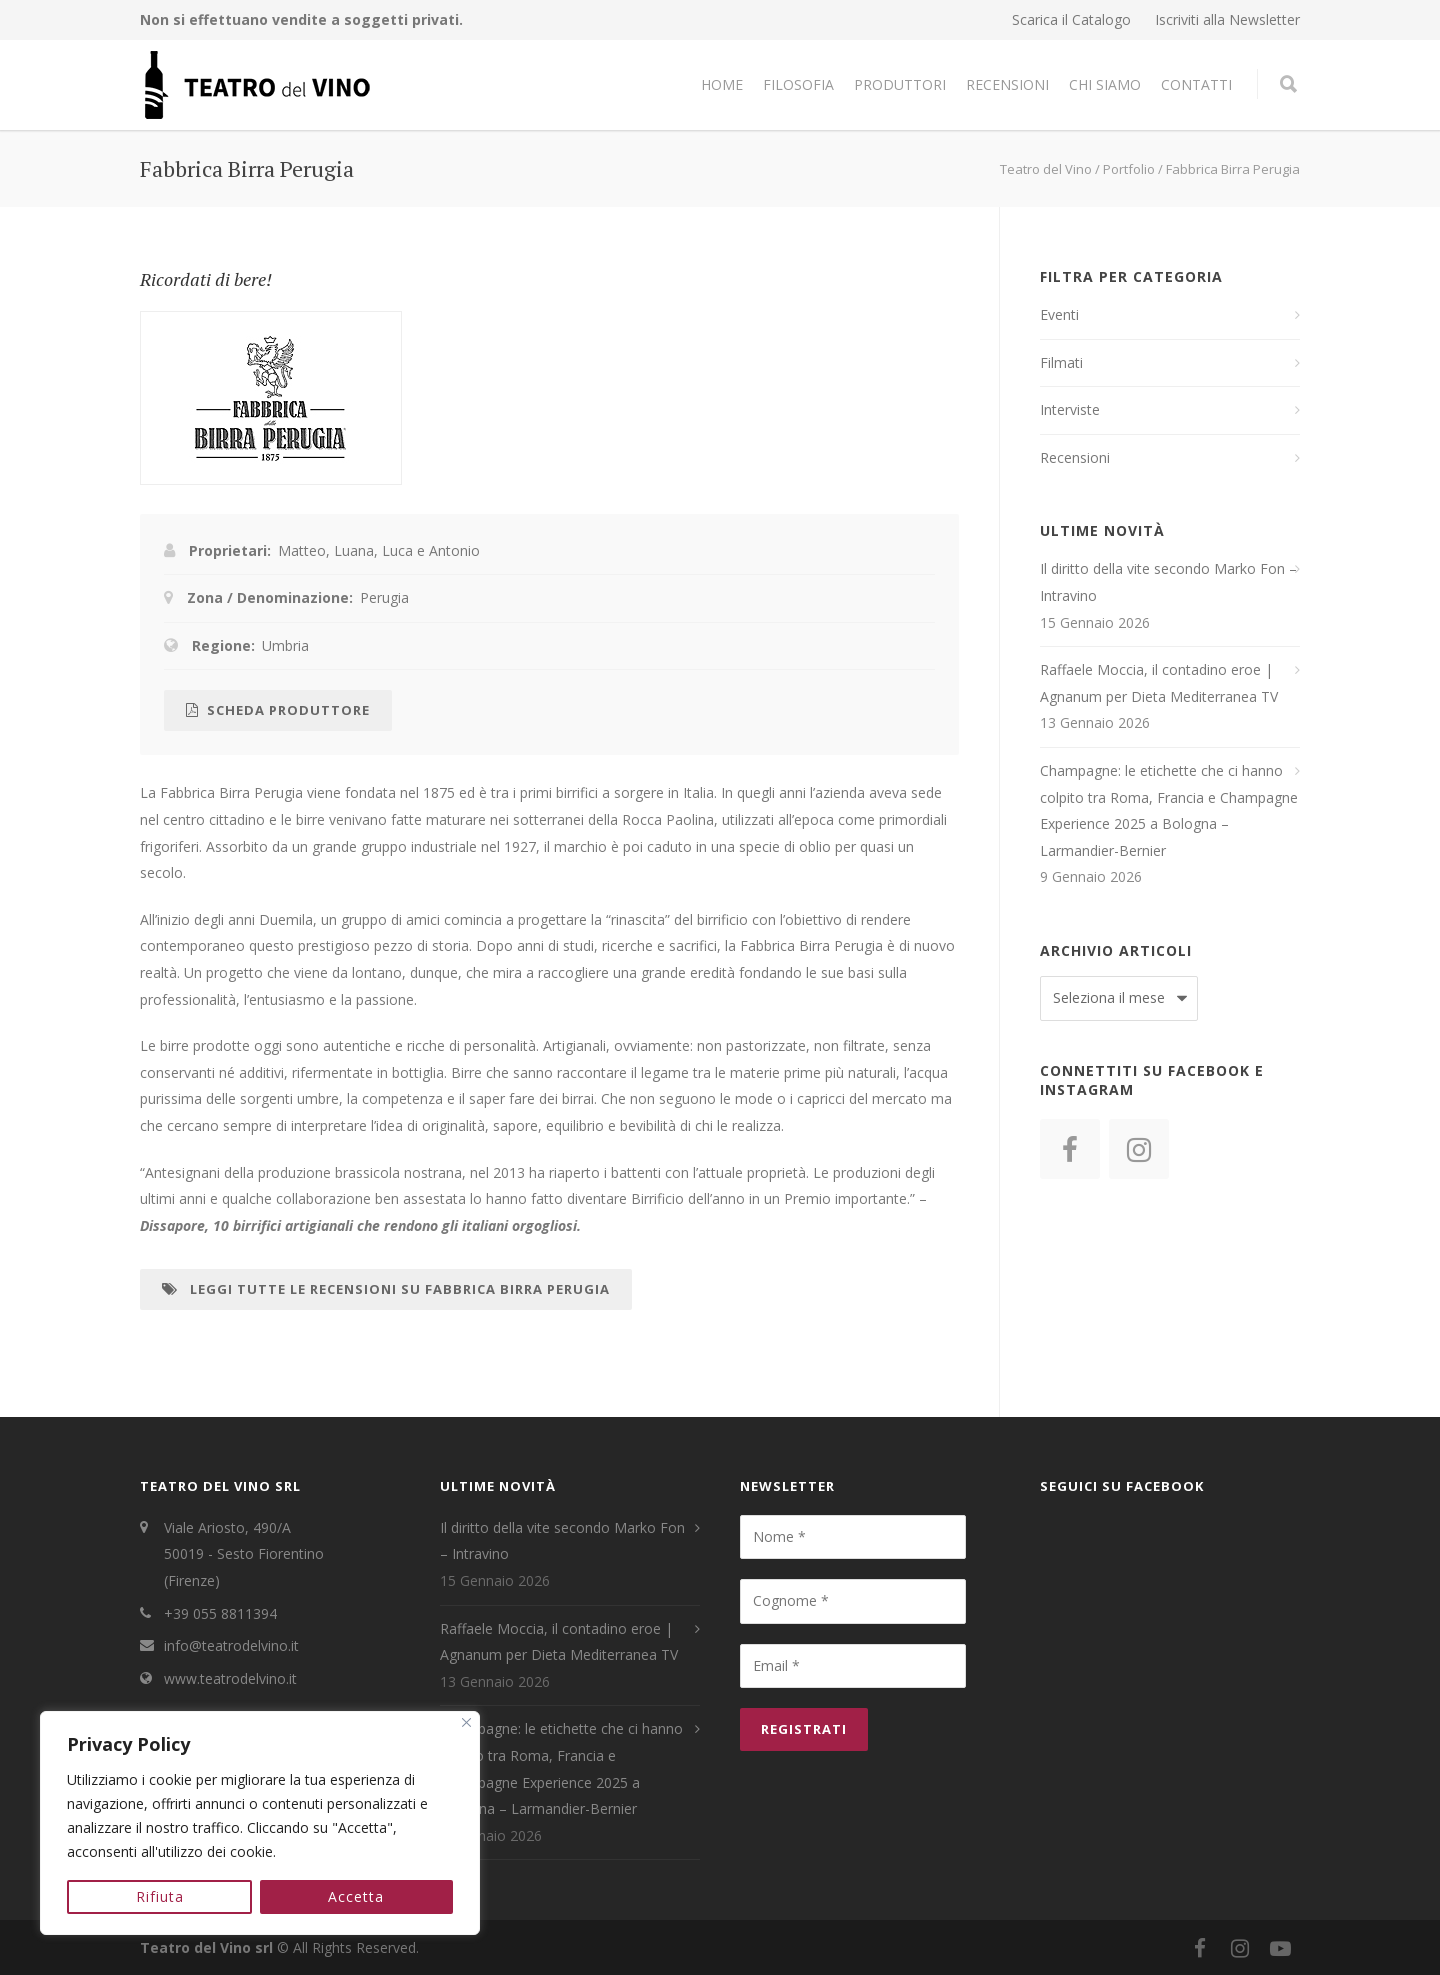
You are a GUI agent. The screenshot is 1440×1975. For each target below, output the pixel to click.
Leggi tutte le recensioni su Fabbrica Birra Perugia (386, 1289)
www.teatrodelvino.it (230, 1678)
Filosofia (798, 84)
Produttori (900, 84)
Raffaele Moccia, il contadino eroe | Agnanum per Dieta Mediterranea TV (1159, 683)
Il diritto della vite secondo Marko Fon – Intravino (1168, 582)
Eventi (1059, 314)
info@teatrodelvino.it (231, 1645)
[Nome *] (853, 1537)
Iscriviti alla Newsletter (1227, 20)
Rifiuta (160, 1896)
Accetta (357, 1896)
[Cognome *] (853, 1601)
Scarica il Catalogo (1071, 20)
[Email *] (853, 1666)
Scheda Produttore (278, 710)
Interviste (1070, 409)
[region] (260, 1823)
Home (722, 84)
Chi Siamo (1105, 84)
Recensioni (1007, 84)
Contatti (1196, 84)
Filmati (1061, 362)
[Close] (466, 1722)
